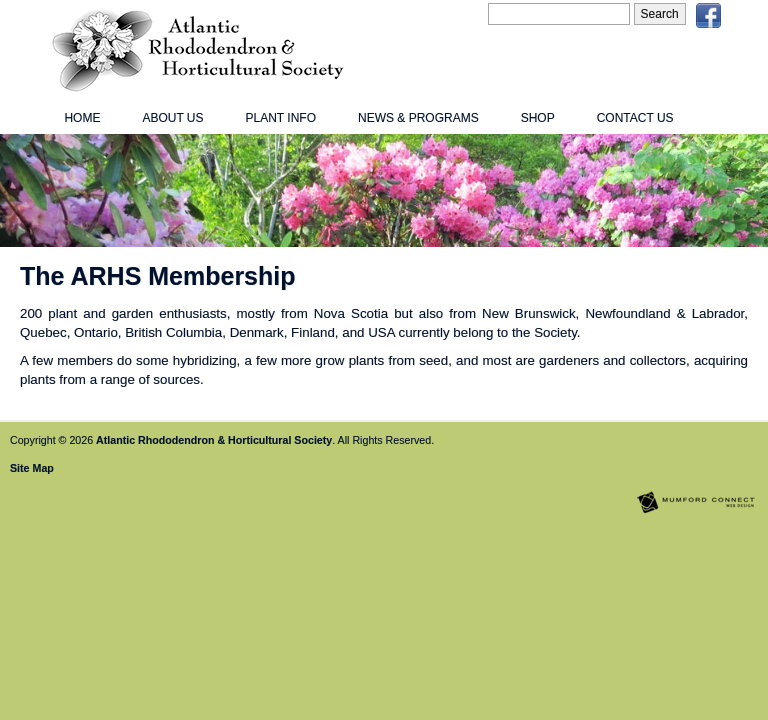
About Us (172, 118)
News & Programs (418, 118)
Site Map (32, 468)
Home (82, 118)
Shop (538, 118)
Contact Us (635, 118)
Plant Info (281, 118)
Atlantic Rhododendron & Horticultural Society (214, 440)
